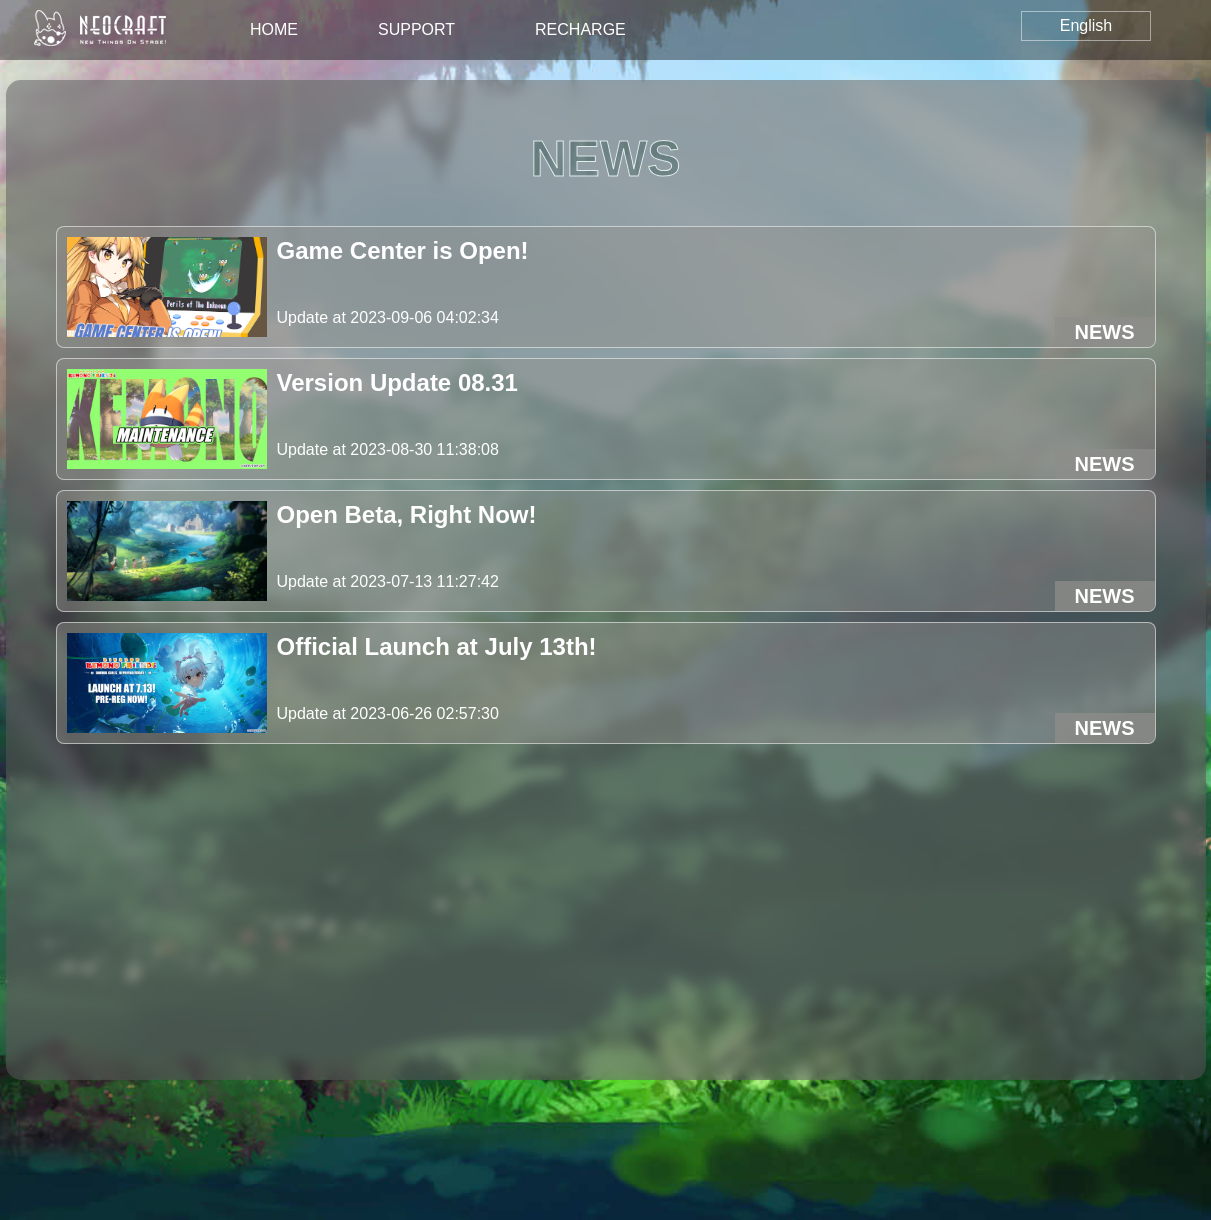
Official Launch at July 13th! (437, 646)
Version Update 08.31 (397, 382)
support (416, 29)
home (274, 29)
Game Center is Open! (403, 250)
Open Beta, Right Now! (407, 514)
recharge (580, 29)
